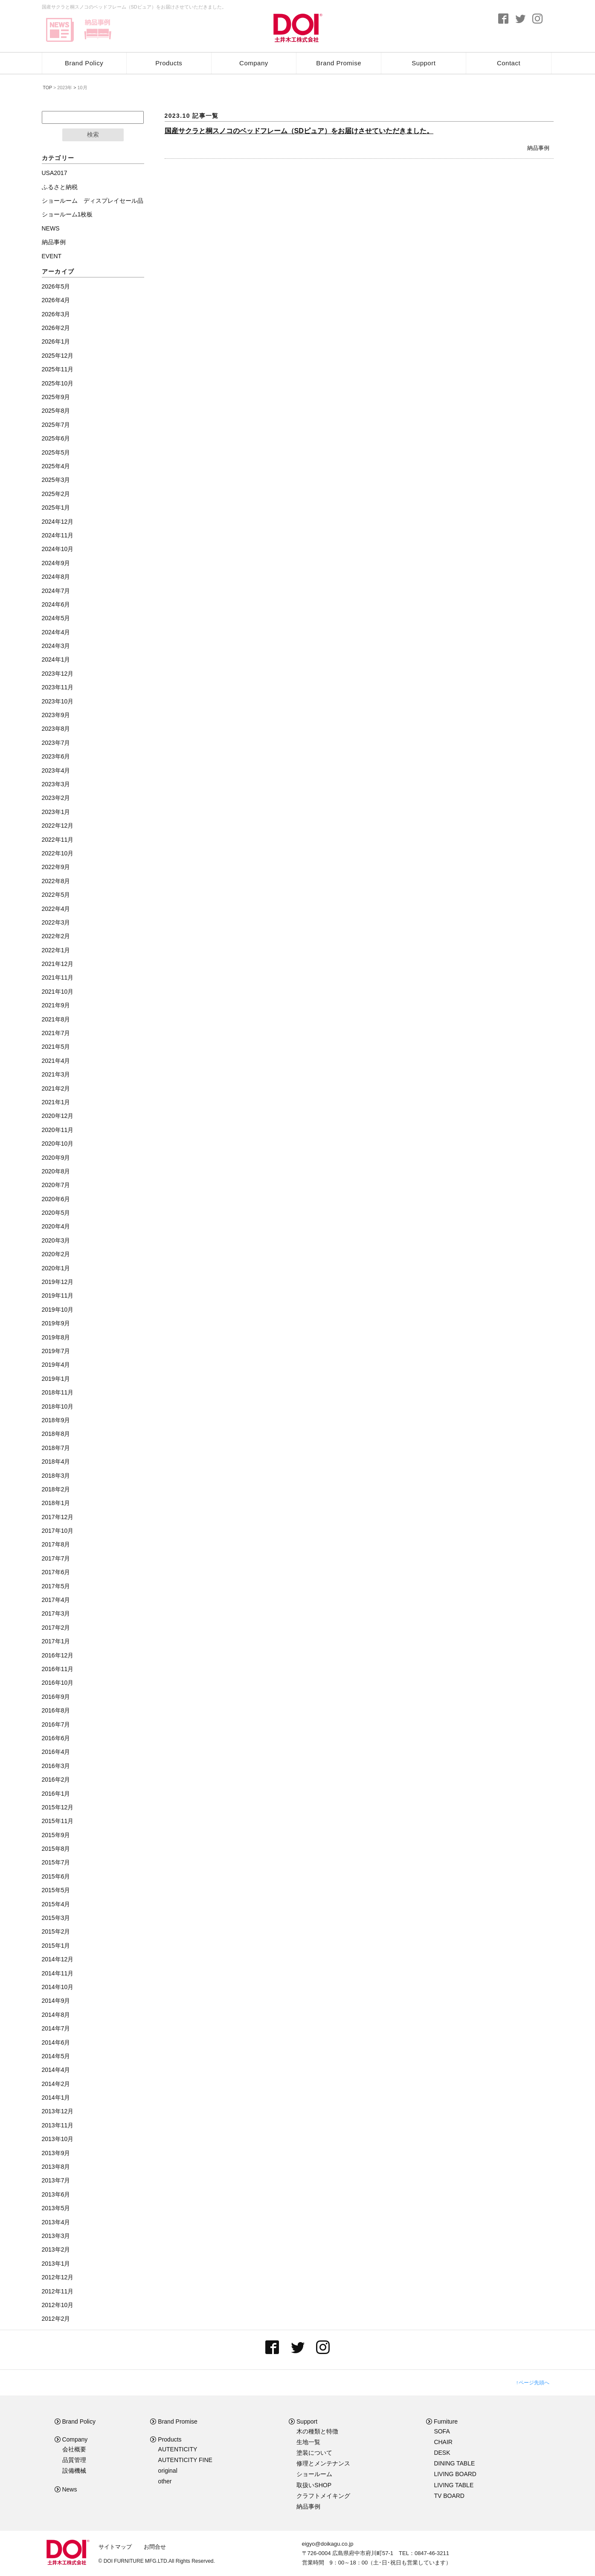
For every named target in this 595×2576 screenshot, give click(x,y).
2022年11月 (58, 839)
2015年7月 (56, 1862)
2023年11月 (58, 687)
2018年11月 (58, 1392)
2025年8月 (56, 410)
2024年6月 (56, 604)
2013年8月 (56, 2166)
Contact (508, 63)
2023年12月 (58, 673)
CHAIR (443, 2442)
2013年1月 (56, 2263)
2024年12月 (58, 521)
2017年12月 (58, 1517)
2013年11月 (58, 2125)
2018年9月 (56, 1420)
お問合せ (155, 2547)
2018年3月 (56, 1475)
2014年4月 (56, 2069)
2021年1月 (56, 1102)
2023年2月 (56, 797)
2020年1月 (56, 1268)
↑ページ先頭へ (532, 2383)
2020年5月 (56, 1212)
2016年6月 (56, 1738)
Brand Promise (338, 63)
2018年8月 (56, 1433)
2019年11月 (58, 1295)
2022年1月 (56, 950)
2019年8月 (56, 1337)
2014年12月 (58, 1959)
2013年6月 (56, 2194)
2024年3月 (56, 645)
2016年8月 (56, 1710)
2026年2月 (56, 327)
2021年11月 (58, 977)
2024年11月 (58, 535)
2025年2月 (56, 493)
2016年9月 (56, 1696)
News (66, 2489)
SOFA (442, 2431)
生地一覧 (308, 2442)
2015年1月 (56, 1945)
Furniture (442, 2421)
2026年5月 (56, 286)
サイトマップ (115, 2547)
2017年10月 (58, 1530)
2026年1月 (56, 341)
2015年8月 (56, 1848)
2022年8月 (56, 881)
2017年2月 (56, 1627)
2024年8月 (56, 576)
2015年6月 (56, 1876)
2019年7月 (56, 1351)
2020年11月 (58, 1129)
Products (168, 63)
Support (423, 63)
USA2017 (54, 172)
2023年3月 (56, 784)
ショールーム (314, 2474)
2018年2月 (56, 1489)
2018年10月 (58, 1406)
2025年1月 (56, 507)
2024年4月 (56, 632)
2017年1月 (56, 1641)
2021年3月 (56, 1074)
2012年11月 (58, 2291)
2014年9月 (56, 2000)
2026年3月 (56, 314)
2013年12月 (58, 2111)
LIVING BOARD (455, 2474)
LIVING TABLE (453, 2485)
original (167, 2470)
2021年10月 (58, 991)
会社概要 (74, 2449)
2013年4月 (56, 2222)
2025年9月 (56, 397)
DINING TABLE (454, 2463)
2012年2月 (56, 2318)
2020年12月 (58, 1115)
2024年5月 (56, 618)
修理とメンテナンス (323, 2463)
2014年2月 (56, 2083)
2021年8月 (56, 1019)
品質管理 (74, 2459)
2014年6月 (56, 2042)
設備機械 (74, 2470)
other (165, 2481)
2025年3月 (56, 479)
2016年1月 (56, 1793)
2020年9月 (56, 1157)
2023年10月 (58, 701)
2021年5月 (56, 1046)
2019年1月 (56, 1378)
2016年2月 (56, 1779)
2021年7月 (56, 1033)
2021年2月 (56, 1088)
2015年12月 (58, 1807)
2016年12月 (58, 1655)
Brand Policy (84, 63)
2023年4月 (56, 770)
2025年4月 (56, 466)
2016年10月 (58, 1682)
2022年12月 (58, 825)
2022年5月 (56, 894)
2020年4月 (56, 1226)
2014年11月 (58, 1973)
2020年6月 (56, 1199)
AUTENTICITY (177, 2449)
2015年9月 (56, 1835)
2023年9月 (56, 715)
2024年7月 (56, 590)
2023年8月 (56, 728)
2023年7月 (56, 742)
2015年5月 (56, 1890)
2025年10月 (58, 383)
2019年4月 (56, 1364)
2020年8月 (56, 1171)
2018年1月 (56, 1503)
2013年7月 (56, 2180)
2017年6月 (56, 1572)
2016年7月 (56, 1724)
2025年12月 (58, 355)
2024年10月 (58, 549)
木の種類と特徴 (317, 2431)
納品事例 (538, 148)
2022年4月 (56, 908)
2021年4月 (56, 1060)
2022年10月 (58, 853)
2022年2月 (56, 936)
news (60, 30)
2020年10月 (58, 1143)
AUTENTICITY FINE (185, 2459)
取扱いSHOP (313, 2485)
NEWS (51, 228)
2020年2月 (56, 1254)
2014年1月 (56, 2097)
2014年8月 (56, 2014)
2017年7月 (56, 1558)
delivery (97, 30)
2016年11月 (58, 1669)
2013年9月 (56, 2153)
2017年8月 (56, 1544)
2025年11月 (58, 369)
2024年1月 (56, 659)
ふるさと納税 (60, 187)
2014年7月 (56, 2028)
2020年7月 (56, 1185)
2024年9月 (56, 563)
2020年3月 (56, 1240)
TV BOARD (449, 2495)
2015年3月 (56, 1917)
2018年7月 (56, 1447)
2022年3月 (56, 922)
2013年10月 (58, 2138)
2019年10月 (58, 1309)
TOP (47, 87)
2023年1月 (56, 811)
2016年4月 (56, 1751)
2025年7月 (56, 424)
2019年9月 (56, 1323)
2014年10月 (58, 1987)
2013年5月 (56, 2208)
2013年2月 (56, 2249)
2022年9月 (56, 867)
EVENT (52, 256)
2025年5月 (56, 452)
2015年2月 (56, 1931)
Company (253, 63)
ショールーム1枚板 (67, 214)
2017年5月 (56, 1586)
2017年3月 (56, 1613)
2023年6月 (56, 756)
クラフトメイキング (323, 2495)
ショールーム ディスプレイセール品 (92, 200)
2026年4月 (56, 300)
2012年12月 (58, 2277)
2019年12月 (58, 1281)
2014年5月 (56, 2056)
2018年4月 (56, 1461)
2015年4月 (56, 1904)
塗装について (314, 2452)
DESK (442, 2452)
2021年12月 (58, 963)
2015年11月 (58, 1820)
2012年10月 (58, 2305)
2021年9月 (56, 1005)
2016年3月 (56, 1765)
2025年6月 (56, 438)
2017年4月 (56, 1599)
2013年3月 (56, 2235)
